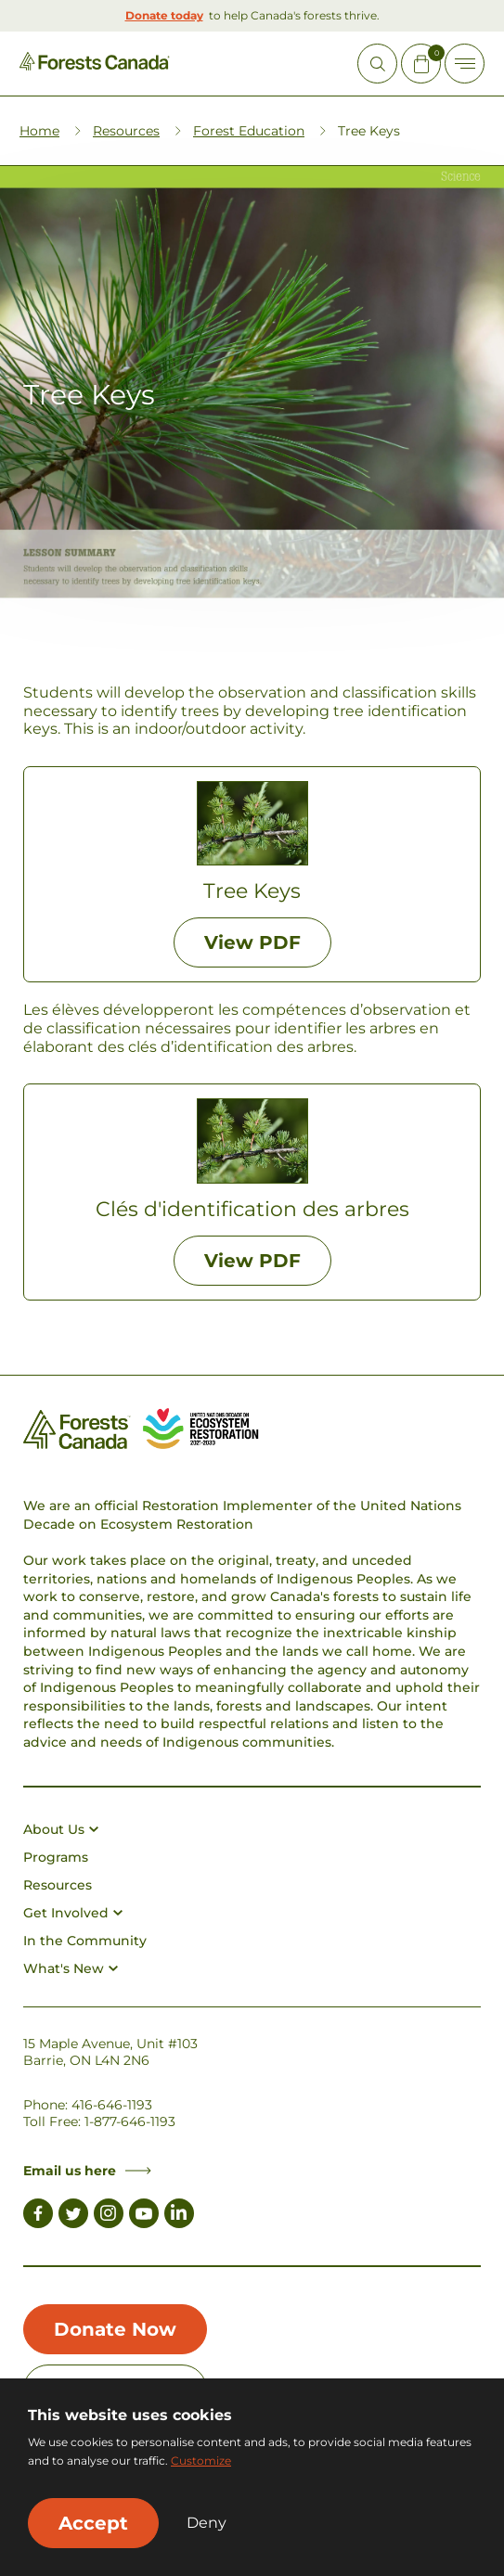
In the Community (85, 1940)
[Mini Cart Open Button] (421, 63)
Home (39, 130)
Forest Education (248, 130)
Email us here (87, 2170)
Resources (126, 130)
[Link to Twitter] (73, 2216)
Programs (55, 1857)
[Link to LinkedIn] (179, 2216)
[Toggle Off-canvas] (465, 63)
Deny (206, 2523)
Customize (201, 2460)
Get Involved (73, 1912)
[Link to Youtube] (144, 2216)
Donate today (164, 15)
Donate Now (115, 2329)
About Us (60, 1829)
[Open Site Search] (377, 63)
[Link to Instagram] (108, 2216)
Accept (93, 2523)
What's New (70, 1968)
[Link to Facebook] (38, 2216)
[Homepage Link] (94, 65)
